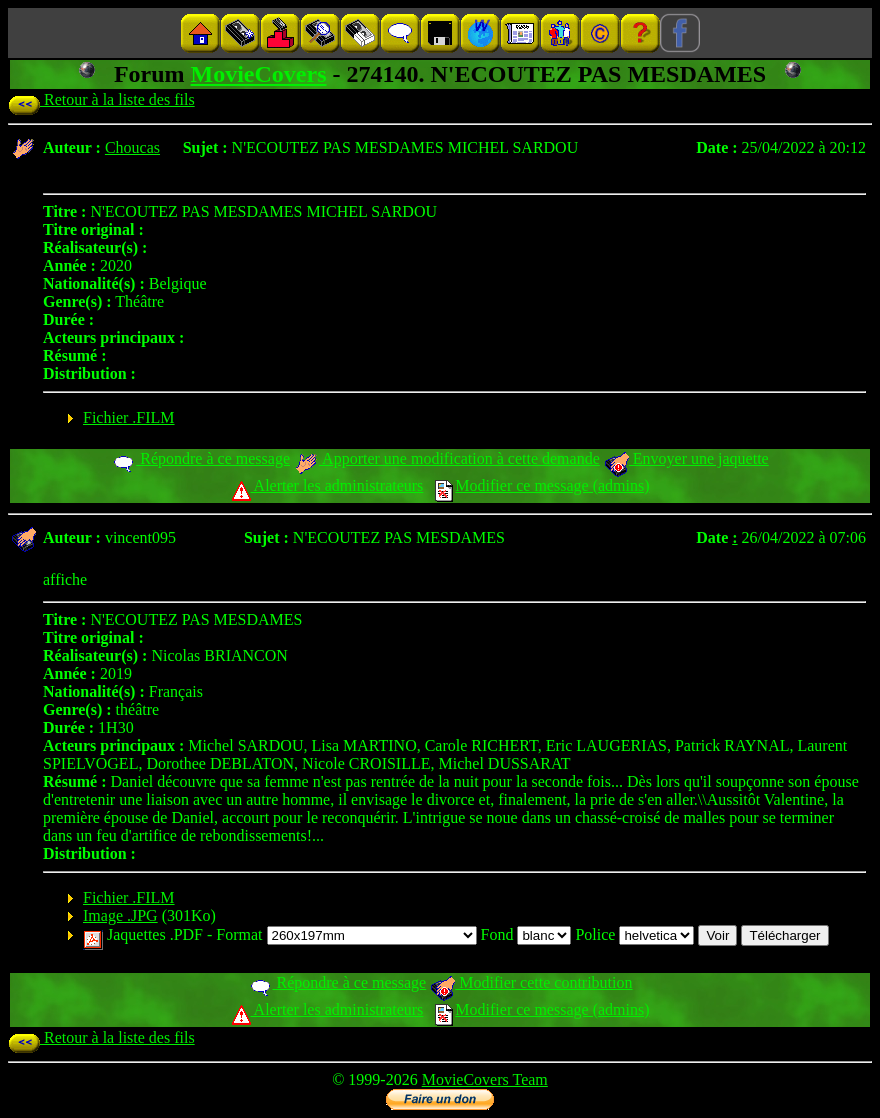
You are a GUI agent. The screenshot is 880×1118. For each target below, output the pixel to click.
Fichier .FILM (129, 417)
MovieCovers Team (485, 1079)
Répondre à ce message (200, 458)
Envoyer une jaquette (686, 458)
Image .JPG (120, 915)
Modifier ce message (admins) (542, 485)
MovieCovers (259, 74)
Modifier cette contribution (531, 982)
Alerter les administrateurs (327, 485)
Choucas (132, 147)
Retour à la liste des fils (101, 99)
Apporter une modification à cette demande (447, 458)
